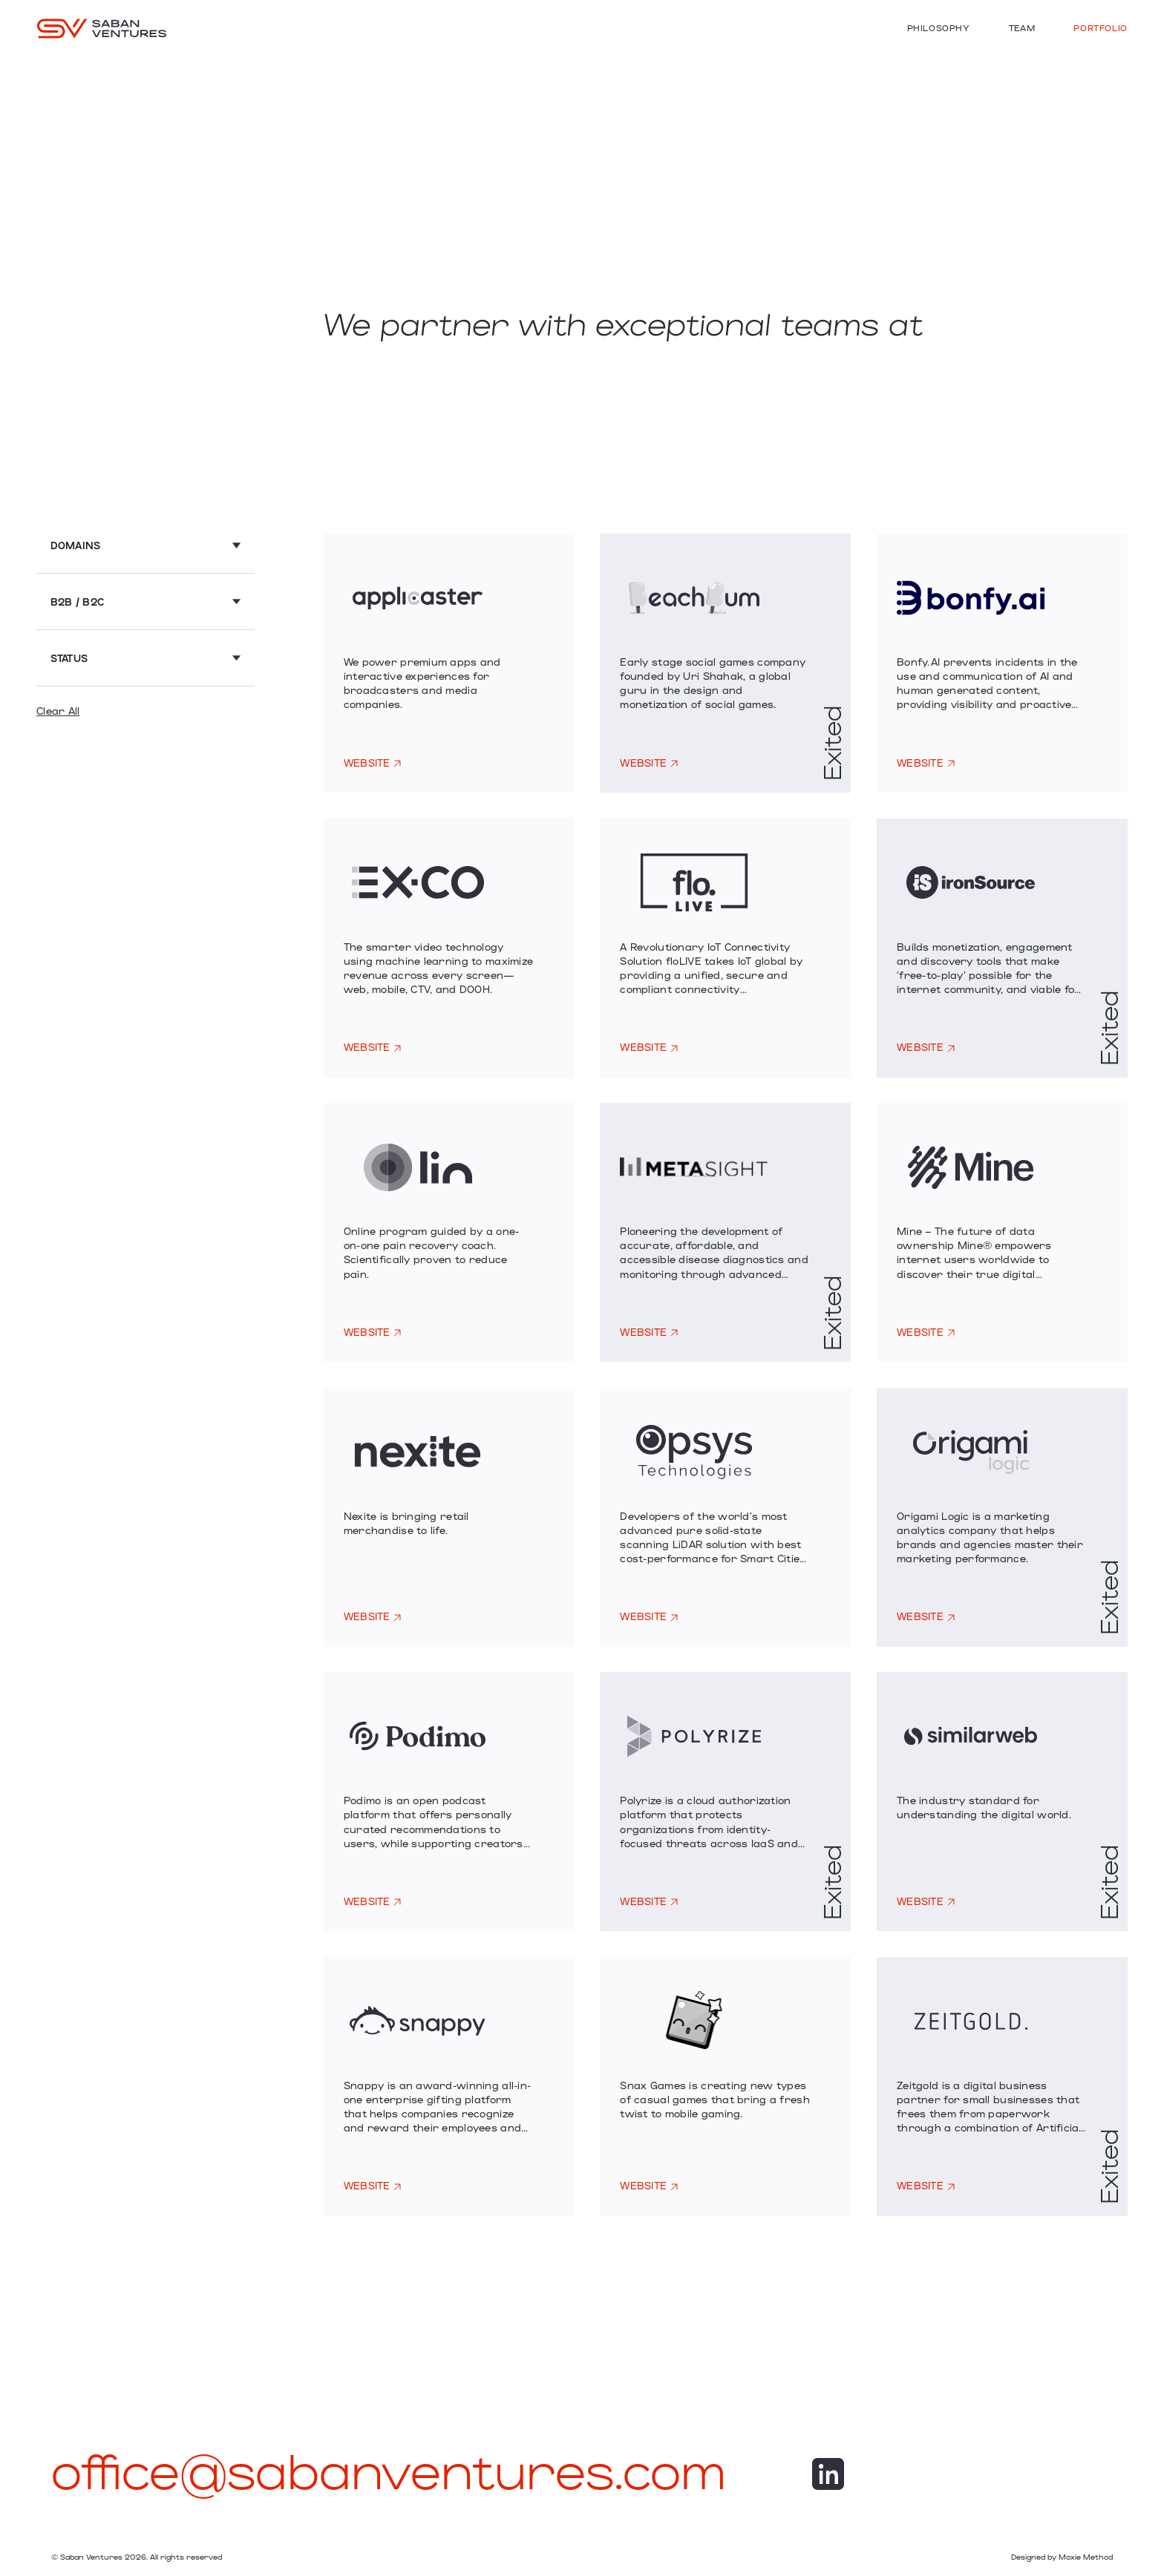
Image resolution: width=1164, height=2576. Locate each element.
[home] (101, 28)
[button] (145, 552)
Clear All (58, 710)
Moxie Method (1086, 2556)
